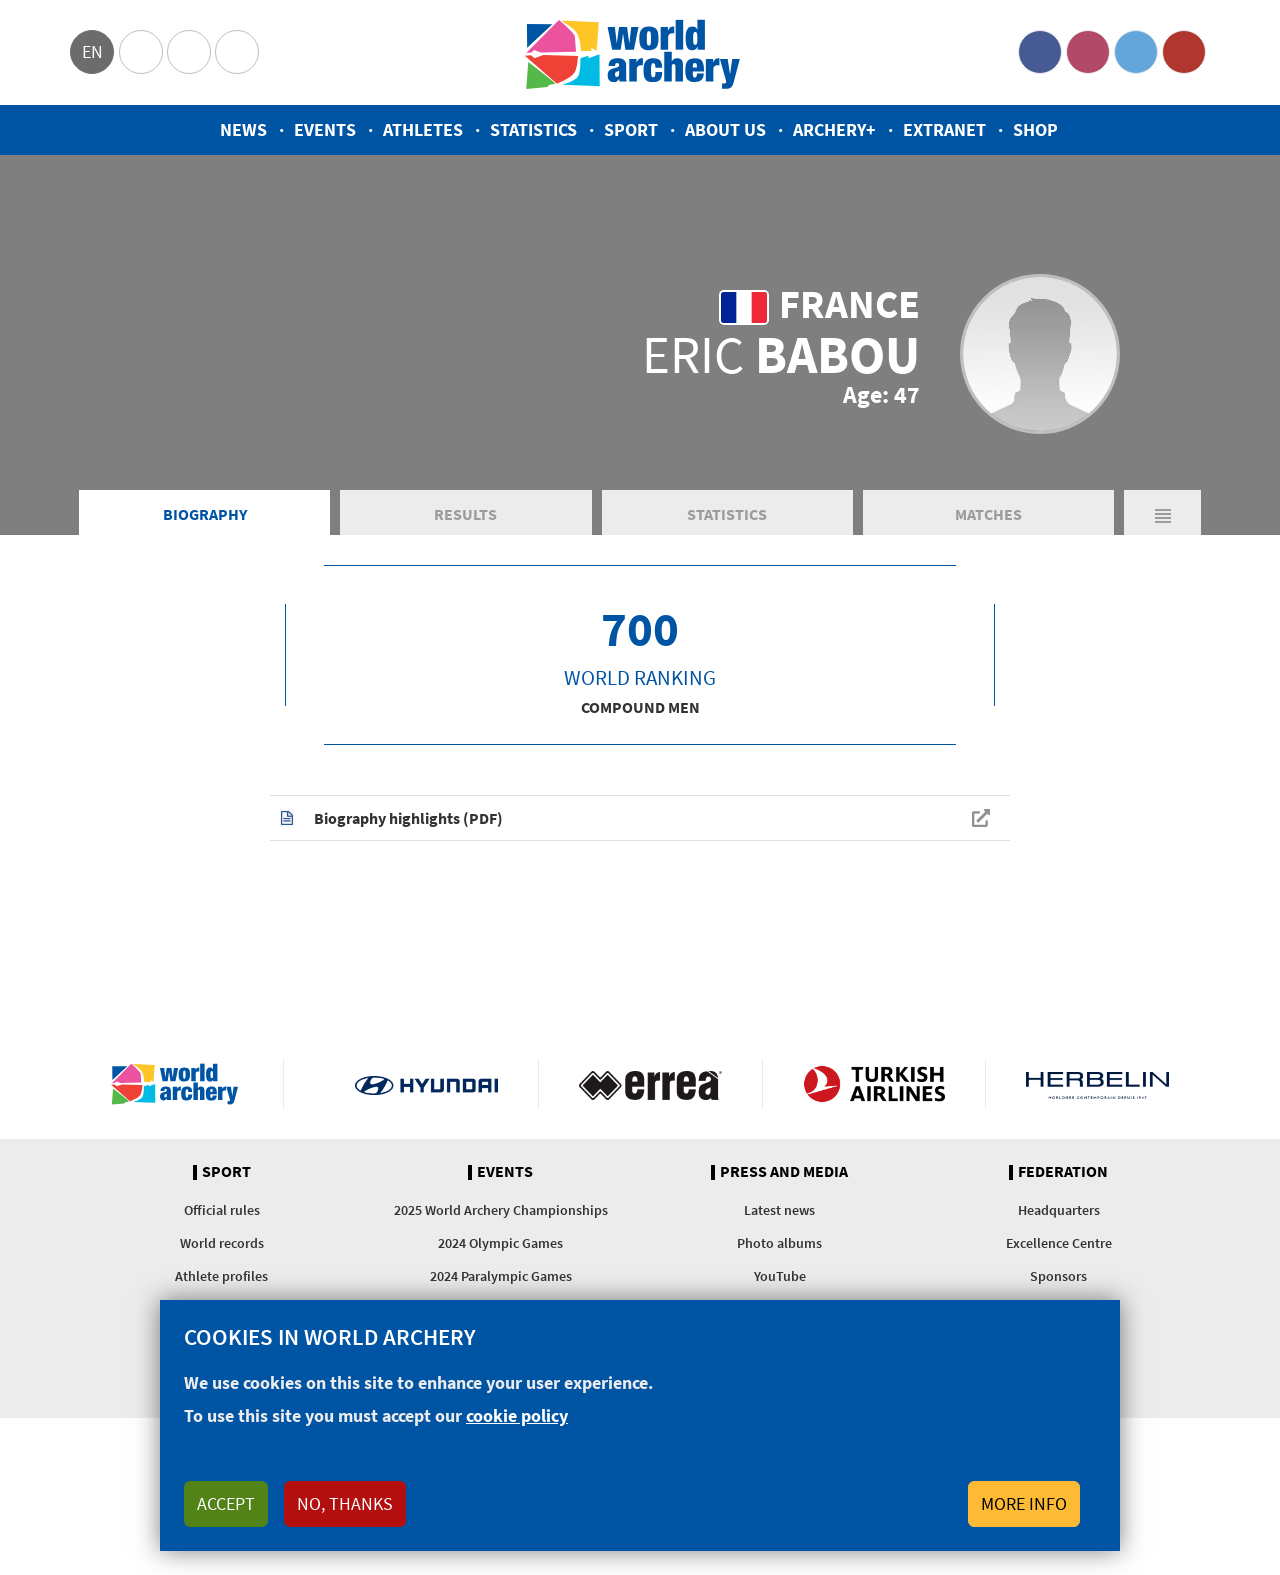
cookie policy (517, 1415)
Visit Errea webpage (650, 1084)
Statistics (533, 129)
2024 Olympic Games (500, 1243)
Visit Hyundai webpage (426, 1084)
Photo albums (779, 1243)
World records (222, 1243)
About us (725, 129)
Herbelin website (1097, 1084)
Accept (226, 1503)
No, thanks (345, 1503)
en (92, 51)
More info (1024, 1503)
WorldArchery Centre (237, 52)
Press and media (784, 1172)
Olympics (141, 52)
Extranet (944, 129)
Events (325, 129)
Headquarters (1059, 1210)
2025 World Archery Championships (501, 1210)
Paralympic (189, 52)
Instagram (1088, 52)
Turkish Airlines (874, 1084)
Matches (988, 514)
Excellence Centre (1059, 1243)
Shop (1035, 129)
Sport (631, 129)
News (243, 129)
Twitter (1136, 52)
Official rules (222, 1210)
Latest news (779, 1210)
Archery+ (834, 129)
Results (465, 514)
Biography (205, 514)
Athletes (423, 129)
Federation (1063, 1172)
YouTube (1184, 52)
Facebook (1040, 52)
